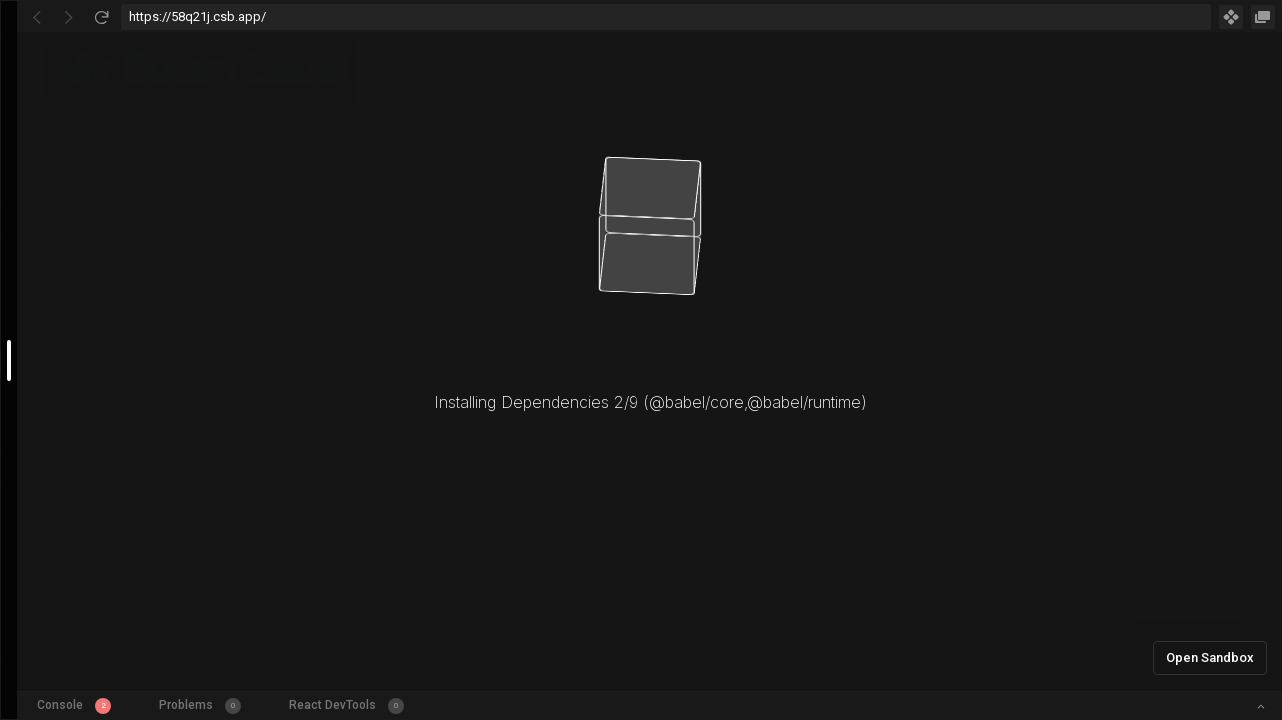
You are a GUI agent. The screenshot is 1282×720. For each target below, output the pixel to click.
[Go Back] (37, 17)
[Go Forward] (69, 17)
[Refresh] (101, 17)
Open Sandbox (1210, 657)
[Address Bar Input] (666, 17)
